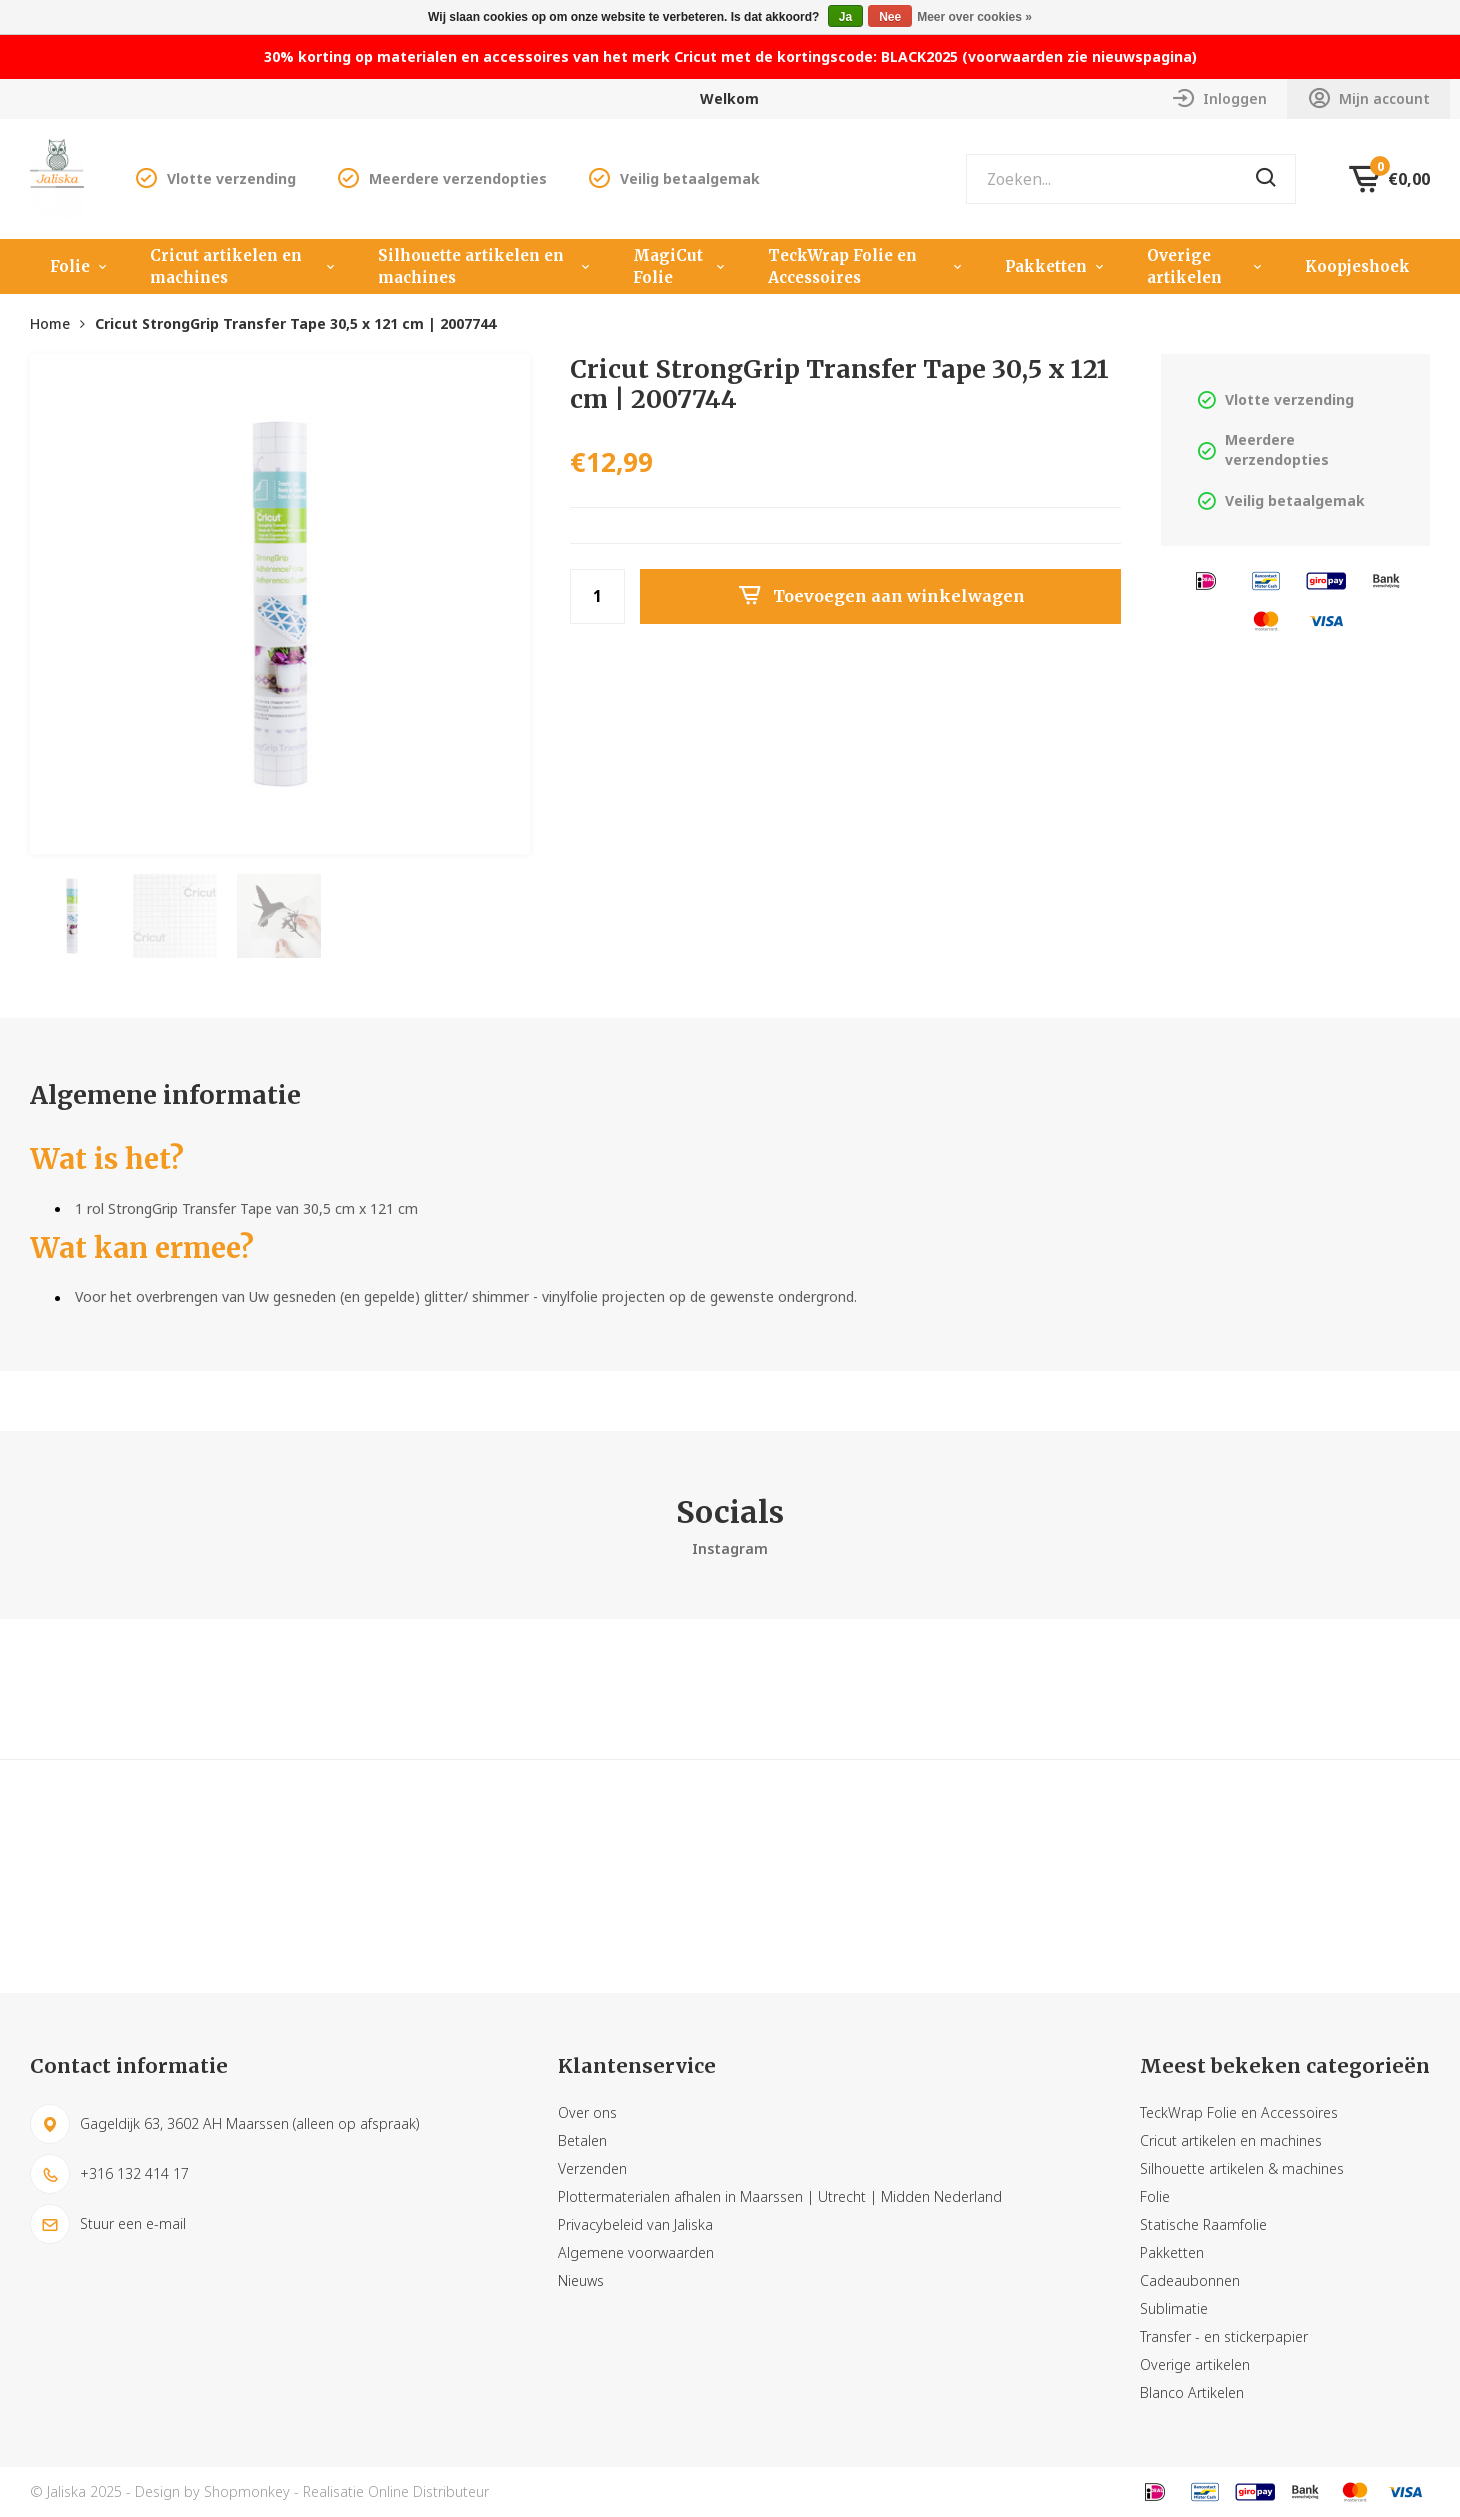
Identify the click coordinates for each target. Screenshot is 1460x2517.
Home (50, 323)
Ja (845, 17)
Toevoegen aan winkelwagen (881, 596)
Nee (890, 17)
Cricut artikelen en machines (244, 266)
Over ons (587, 2112)
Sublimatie (1174, 2308)
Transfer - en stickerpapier (1224, 2336)
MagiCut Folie (680, 266)
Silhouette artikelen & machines (1242, 2168)
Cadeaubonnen (1190, 2280)
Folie (80, 266)
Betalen (582, 2140)
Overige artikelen (1206, 266)
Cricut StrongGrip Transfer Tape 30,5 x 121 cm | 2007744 (295, 323)
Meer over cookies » (974, 17)
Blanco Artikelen (1192, 2392)
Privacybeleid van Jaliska (635, 2224)
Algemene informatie (165, 1095)
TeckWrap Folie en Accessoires (867, 266)
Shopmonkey (247, 2491)
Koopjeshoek (1357, 266)
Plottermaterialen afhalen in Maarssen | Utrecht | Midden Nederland (780, 2196)
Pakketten (1056, 266)
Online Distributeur (428, 2491)
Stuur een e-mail (108, 2224)
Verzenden (592, 2168)
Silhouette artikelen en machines (485, 266)
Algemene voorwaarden (636, 2252)
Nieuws (581, 2280)
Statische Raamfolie (1203, 2224)
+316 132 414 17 (109, 2174)
